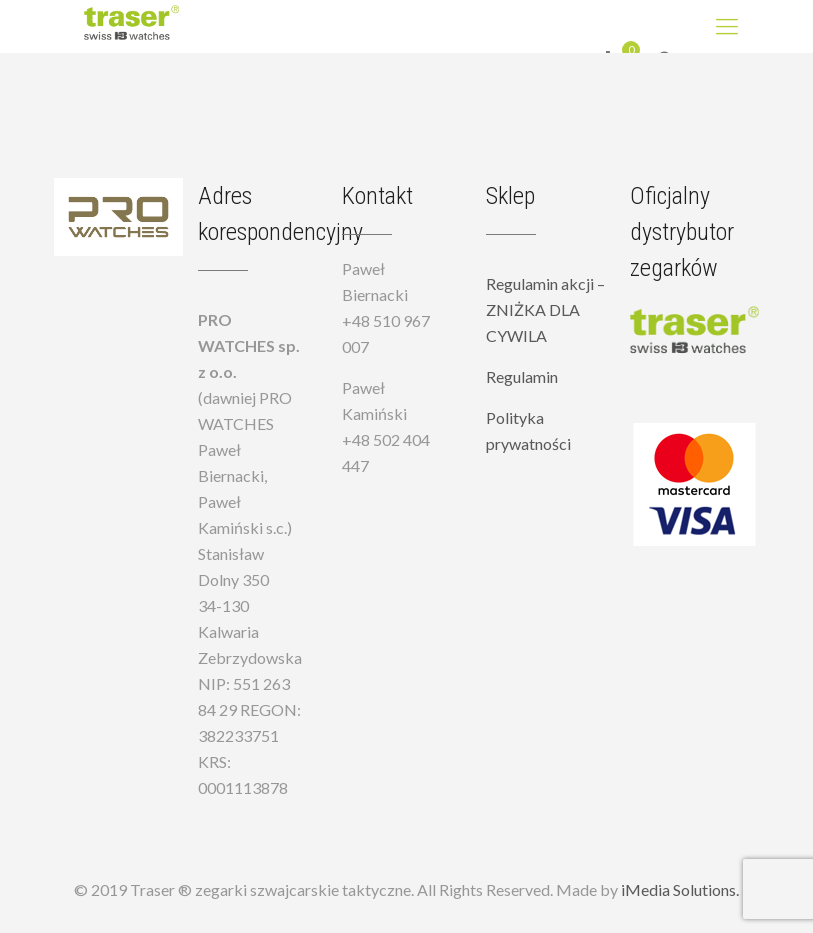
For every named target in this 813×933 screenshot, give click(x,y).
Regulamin (522, 376)
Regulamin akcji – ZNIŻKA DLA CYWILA (545, 309)
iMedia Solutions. (680, 889)
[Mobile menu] (727, 26)
